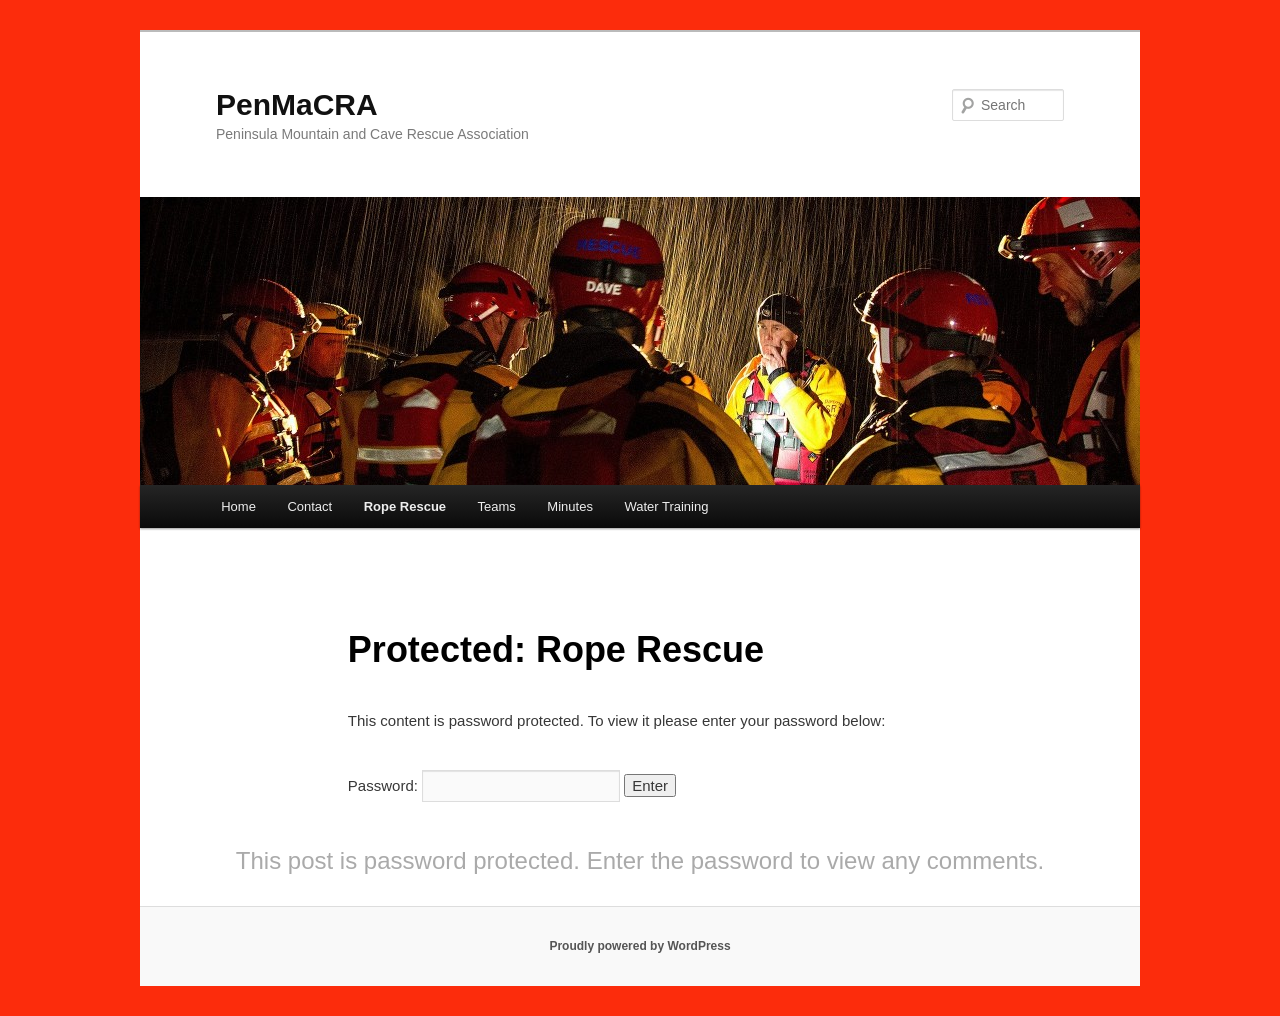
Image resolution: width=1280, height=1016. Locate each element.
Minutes (570, 506)
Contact (309, 506)
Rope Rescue (405, 506)
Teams (497, 506)
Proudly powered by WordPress (639, 946)
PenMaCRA (297, 104)
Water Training (666, 506)
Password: (484, 785)
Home (238, 506)
